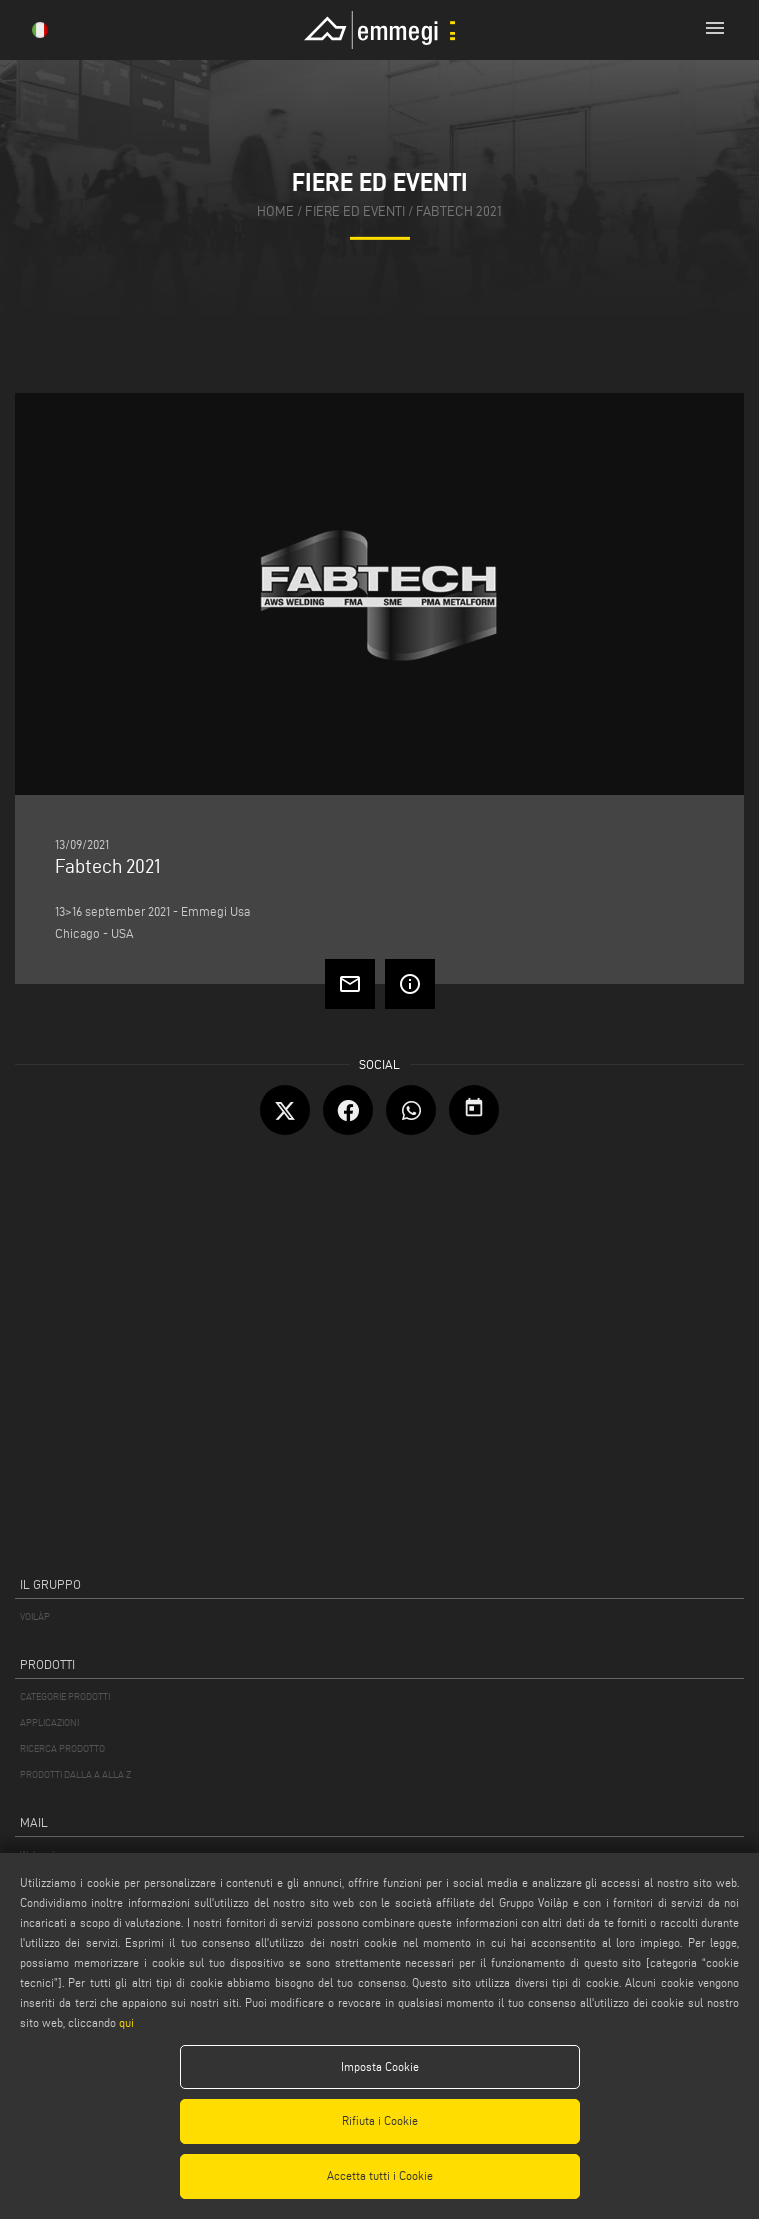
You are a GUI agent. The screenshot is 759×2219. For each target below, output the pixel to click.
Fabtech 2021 (459, 211)
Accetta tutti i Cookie (380, 2175)
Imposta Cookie (380, 2066)
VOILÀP (35, 1616)
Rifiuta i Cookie (380, 2120)
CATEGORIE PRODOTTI (65, 1696)
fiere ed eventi (355, 211)
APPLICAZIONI (49, 1722)
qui (126, 2022)
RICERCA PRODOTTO (62, 1748)
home (275, 211)
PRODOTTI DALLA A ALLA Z (75, 1774)
